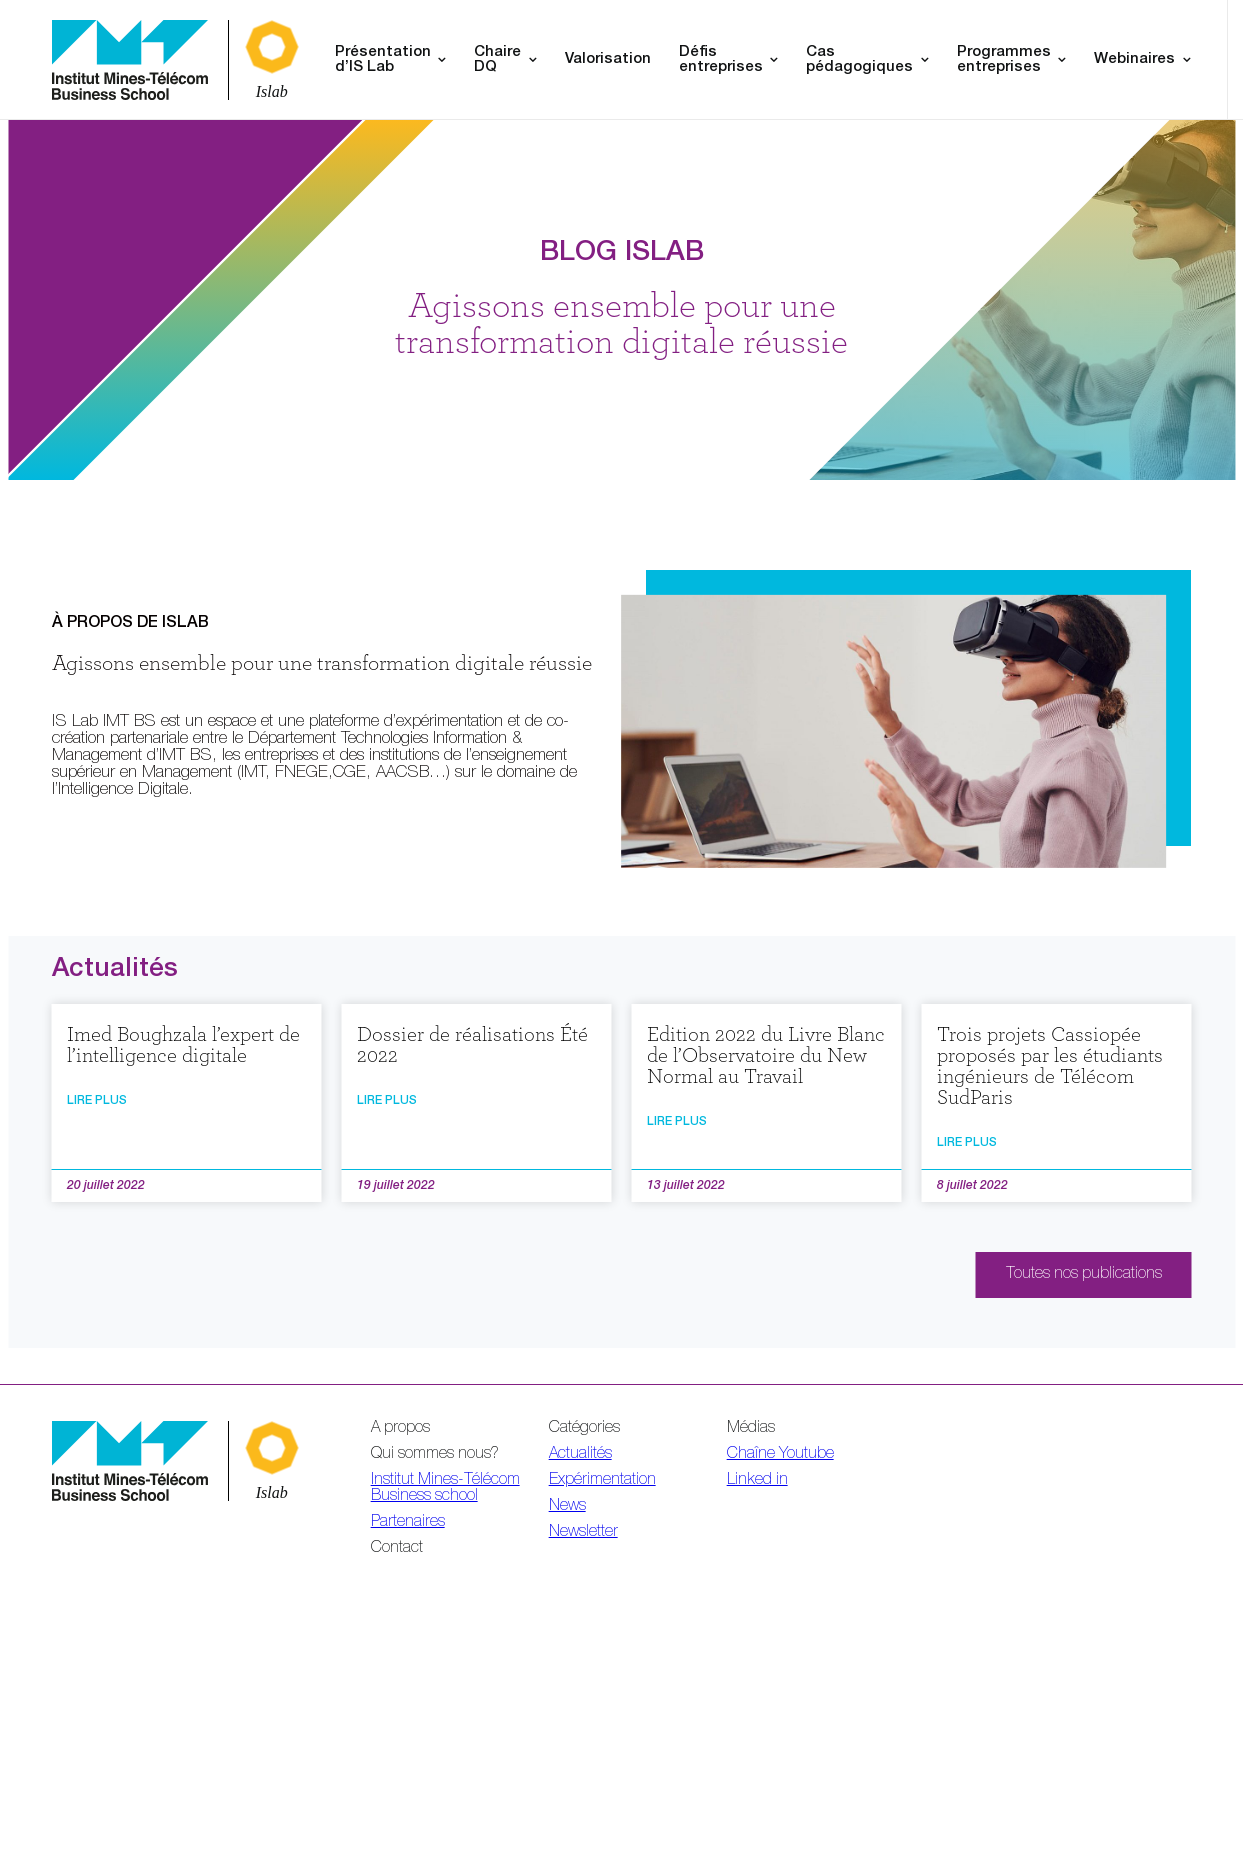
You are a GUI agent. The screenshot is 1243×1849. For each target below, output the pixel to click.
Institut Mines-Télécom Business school (445, 1489)
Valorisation (608, 59)
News (567, 1507)
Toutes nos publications (1084, 1275)
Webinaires (1134, 59)
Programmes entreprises (1004, 60)
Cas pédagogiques (859, 60)
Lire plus (97, 1101)
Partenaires (408, 1523)
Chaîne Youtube (780, 1455)
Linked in (757, 1481)
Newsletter (583, 1533)
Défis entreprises (721, 60)
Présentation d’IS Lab (383, 60)
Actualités (580, 1455)
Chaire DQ (497, 60)
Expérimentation (602, 1481)
